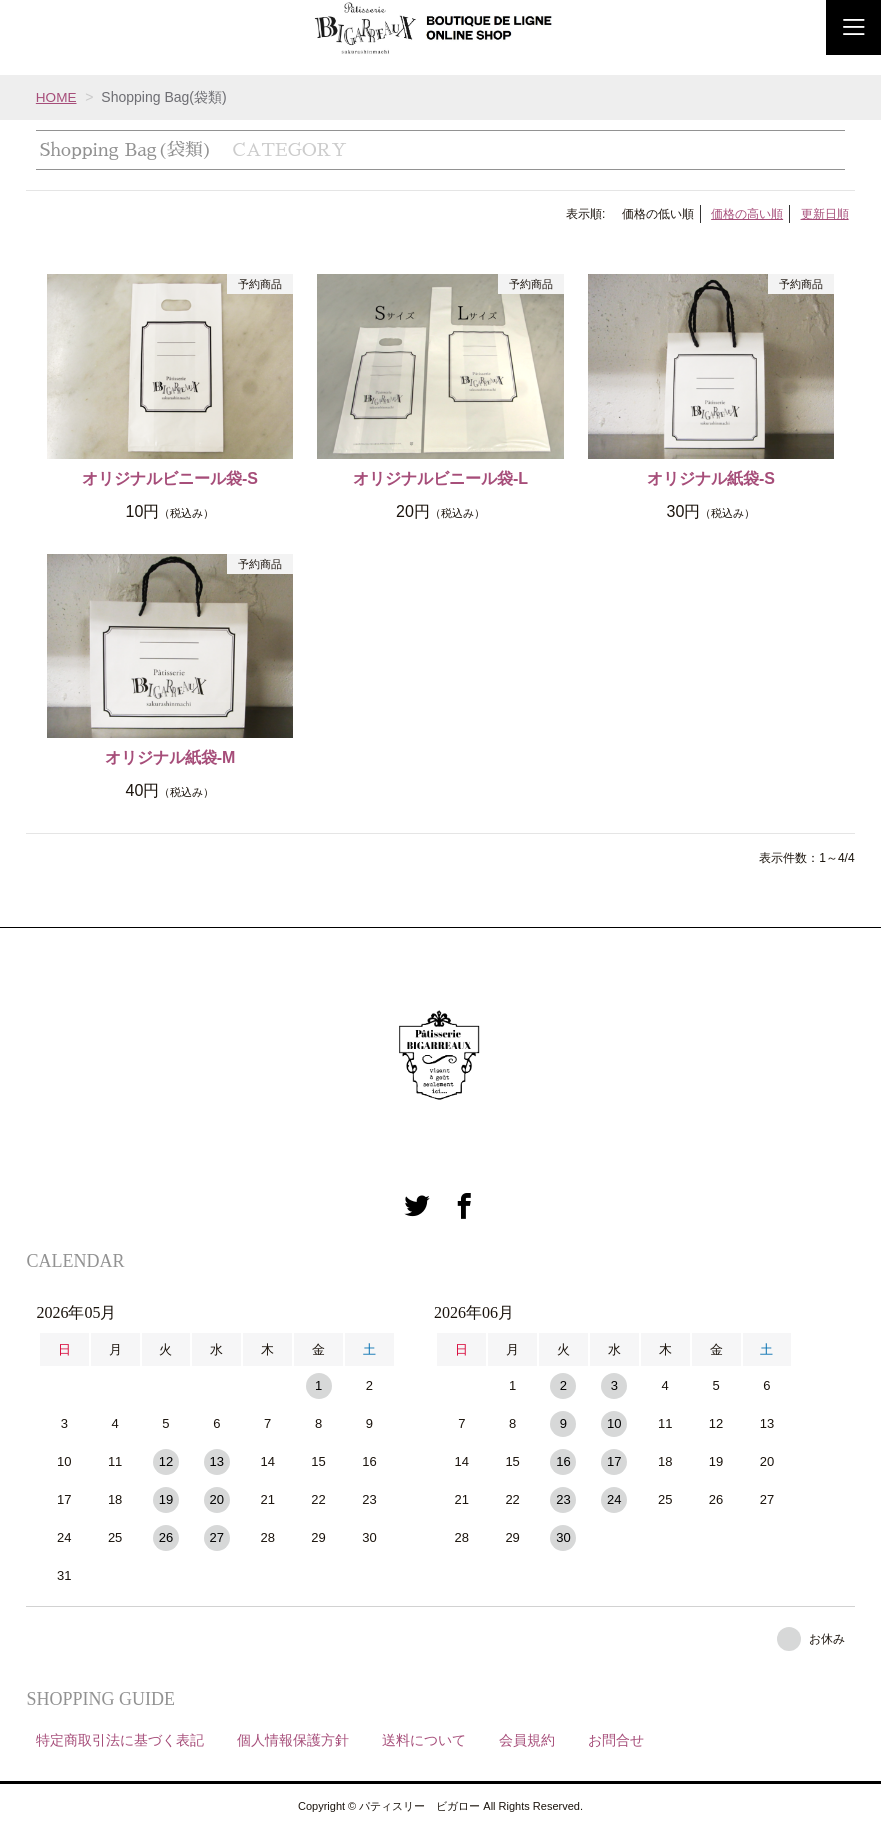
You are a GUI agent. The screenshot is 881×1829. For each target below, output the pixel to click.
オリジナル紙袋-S (711, 478)
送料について (424, 1740)
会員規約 (527, 1740)
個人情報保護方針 (293, 1740)
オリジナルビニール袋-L (440, 478)
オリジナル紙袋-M (170, 757)
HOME (57, 97)
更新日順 (825, 214)
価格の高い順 (747, 214)
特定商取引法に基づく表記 (120, 1740)
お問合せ (616, 1740)
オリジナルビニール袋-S (170, 478)
